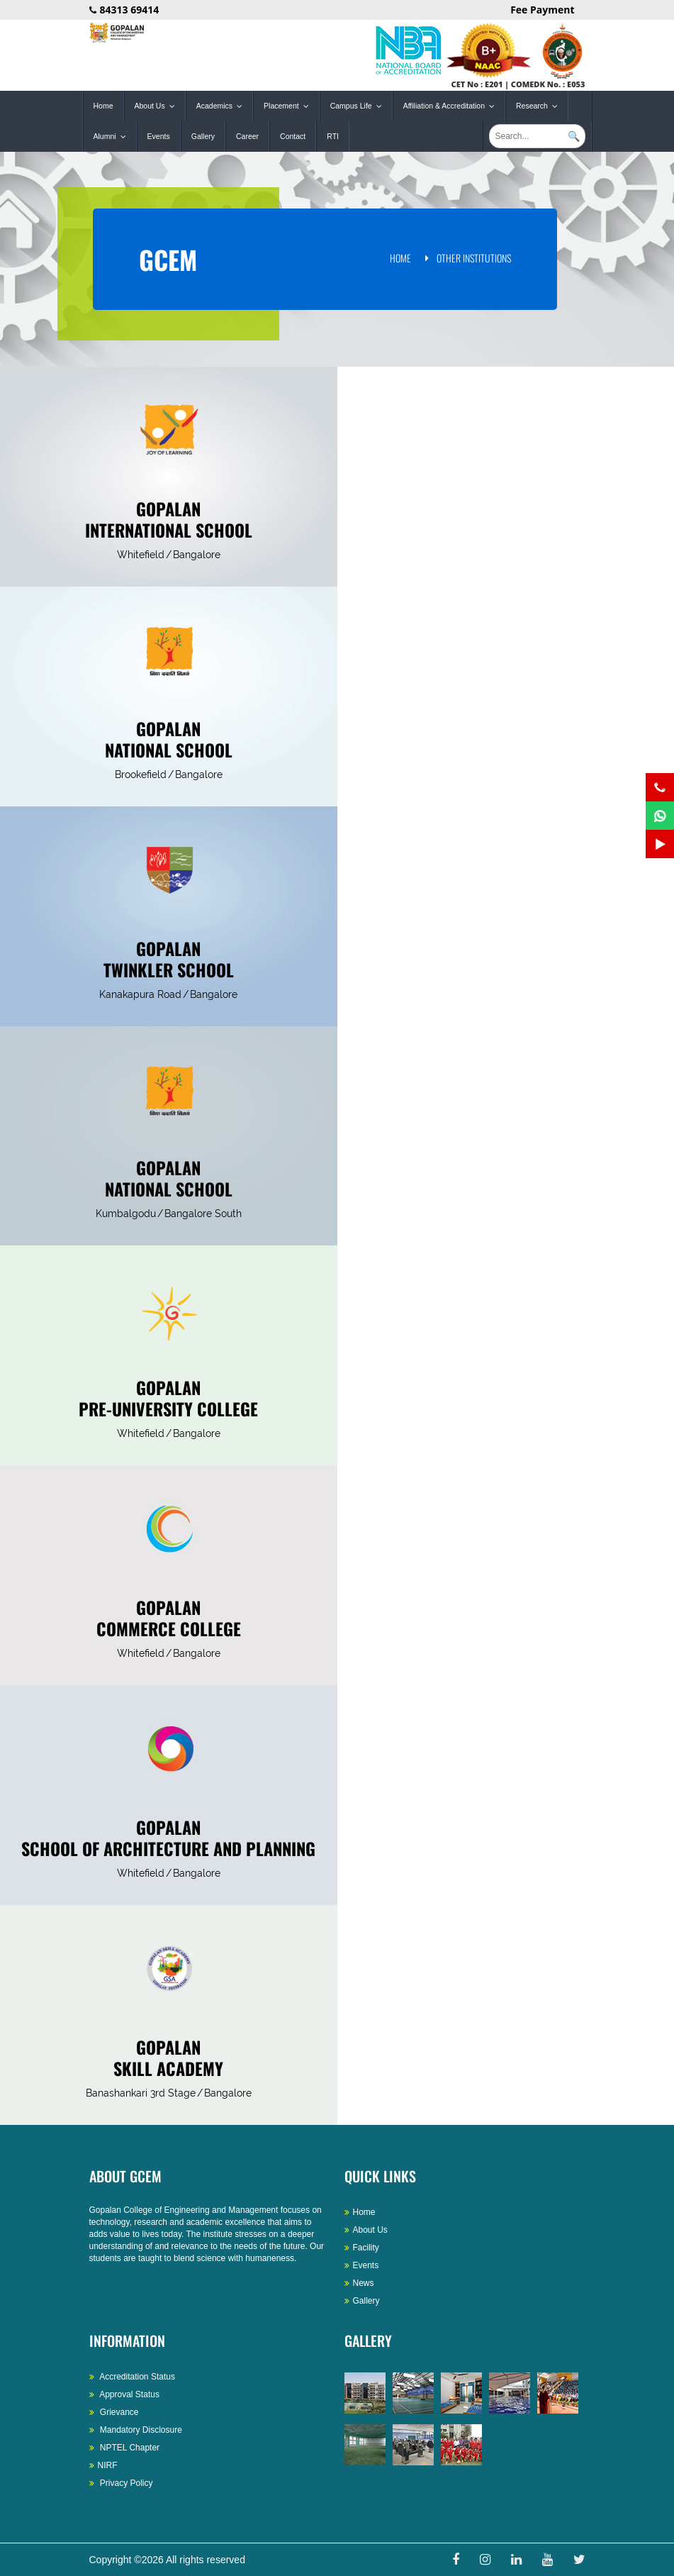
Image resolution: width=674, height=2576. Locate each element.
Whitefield (140, 554)
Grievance (114, 2412)
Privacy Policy (121, 2483)
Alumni (113, 136)
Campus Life (359, 106)
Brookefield (141, 774)
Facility (361, 2248)
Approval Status (124, 2394)
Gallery (203, 136)
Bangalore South (203, 1213)
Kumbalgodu (126, 1213)
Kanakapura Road (140, 994)
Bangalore (196, 554)
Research (540, 106)
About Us (158, 106)
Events (158, 136)
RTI (333, 136)
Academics (222, 106)
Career (247, 136)
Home (103, 105)
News (359, 2283)
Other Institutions (474, 257)
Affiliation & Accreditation (452, 106)
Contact (292, 136)
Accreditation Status (132, 2377)
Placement (289, 106)
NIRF (103, 2465)
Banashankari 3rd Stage (141, 2093)
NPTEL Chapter (124, 2448)
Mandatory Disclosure (135, 2430)
